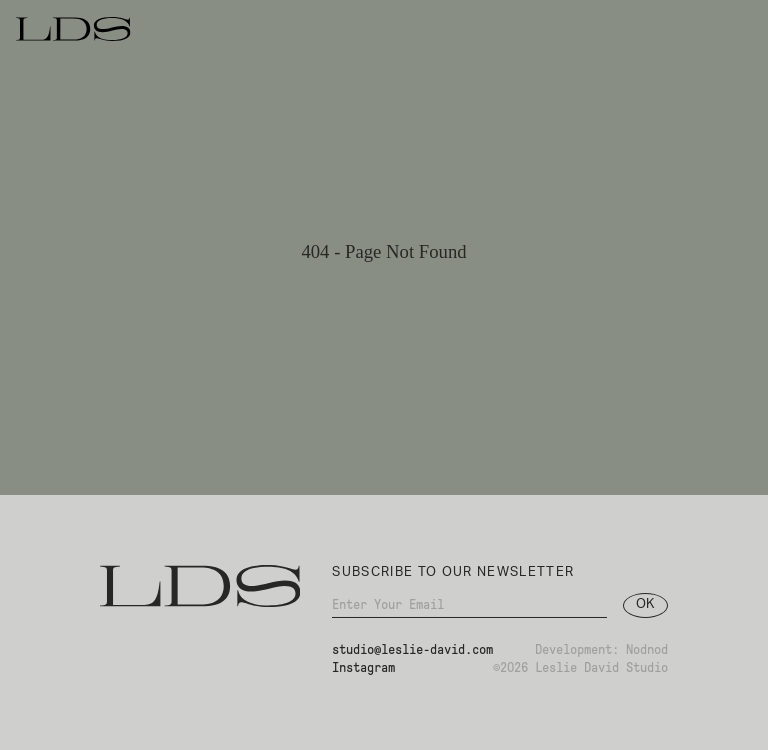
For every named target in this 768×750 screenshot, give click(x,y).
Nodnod (647, 654)
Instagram (363, 673)
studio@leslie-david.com (412, 654)
